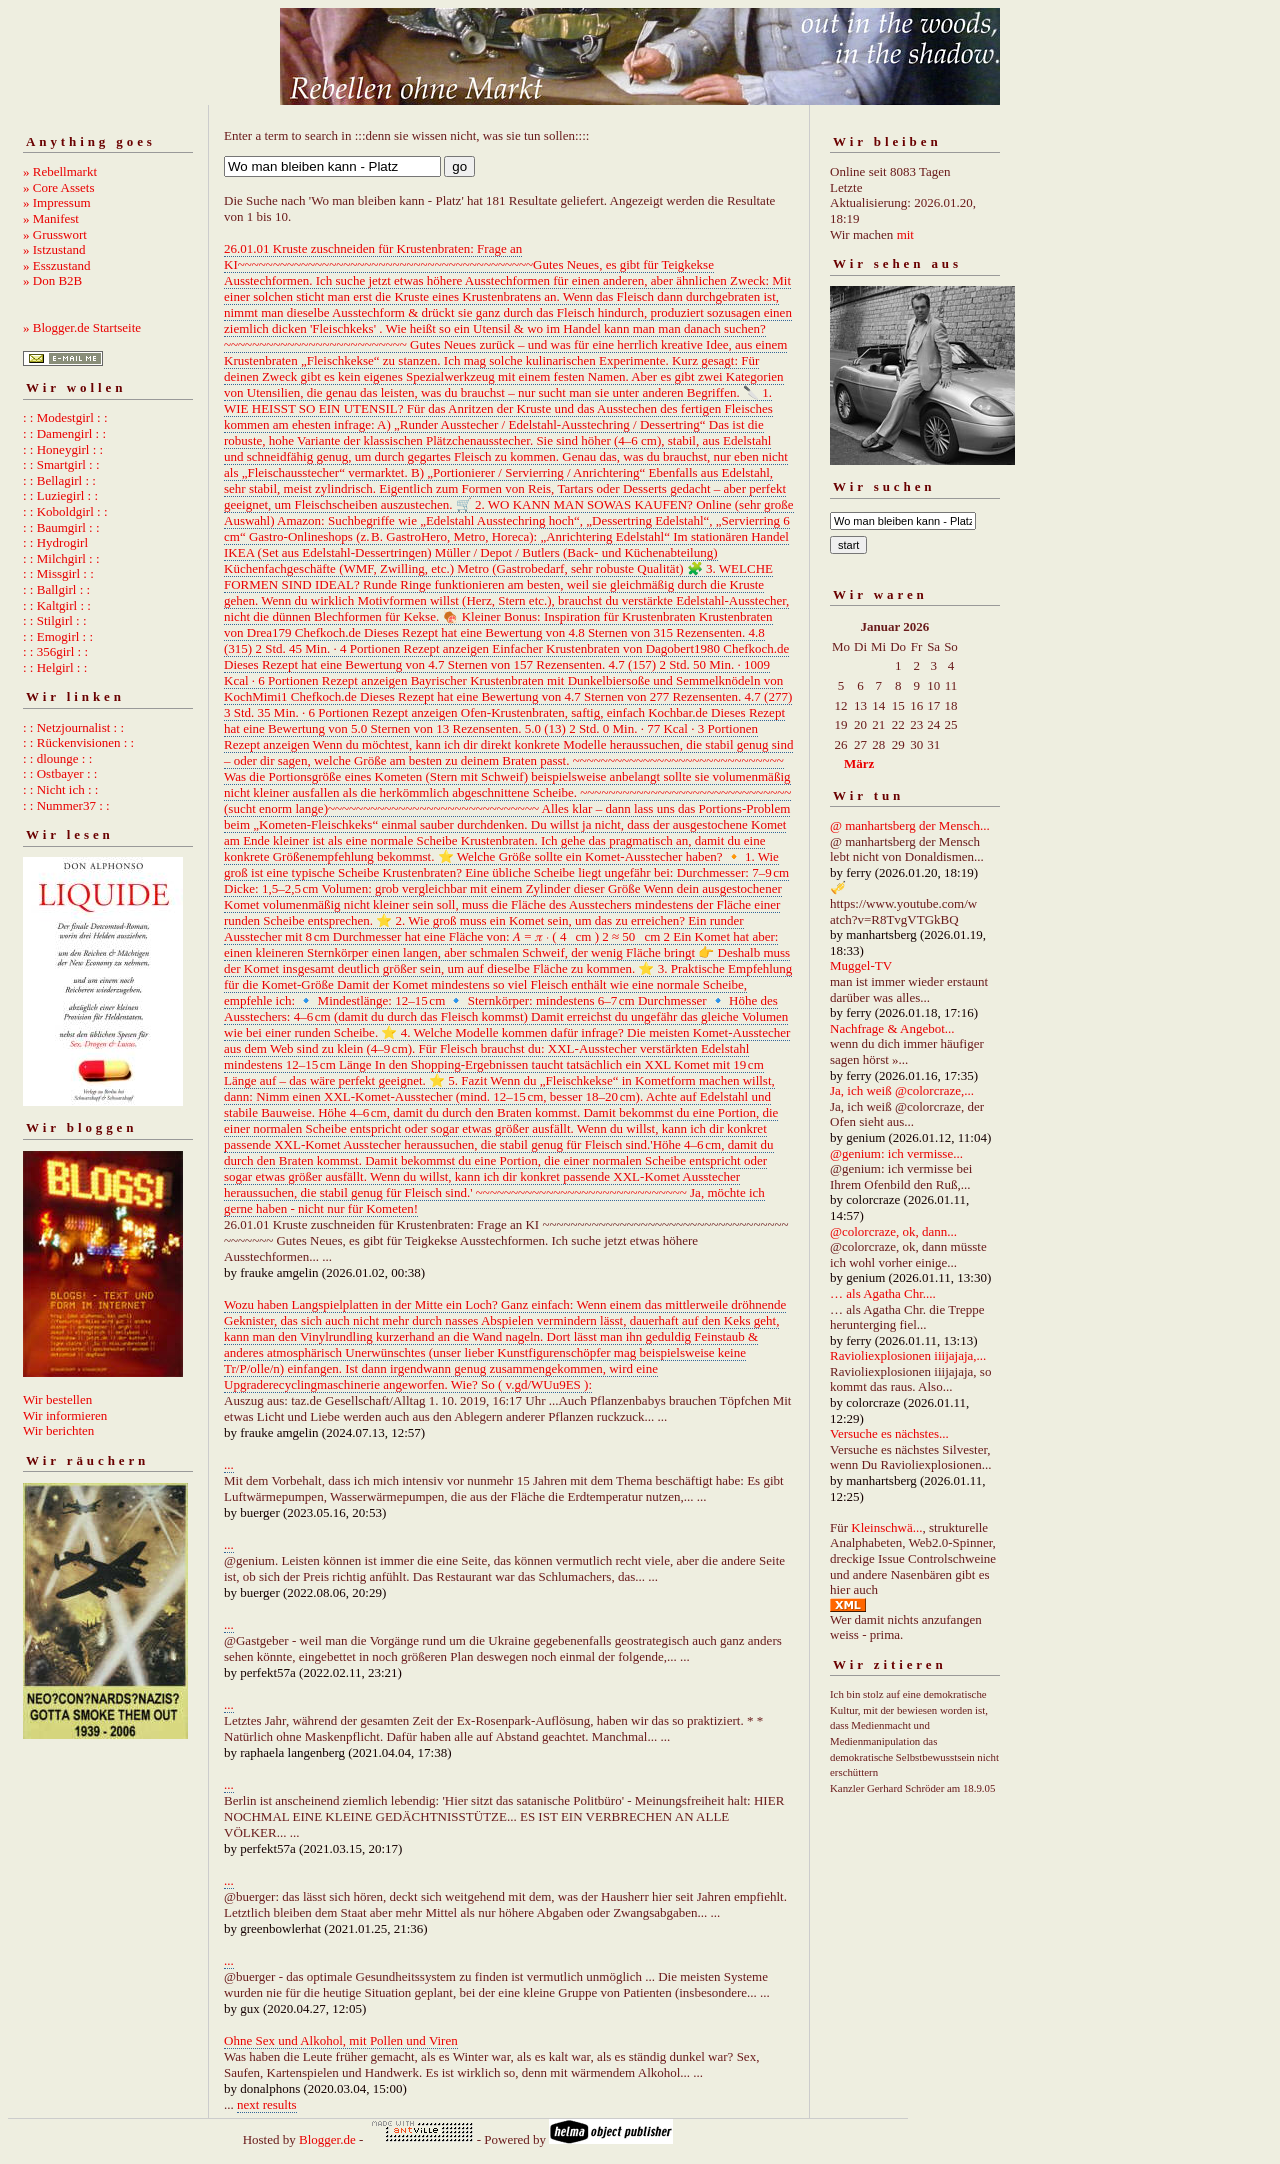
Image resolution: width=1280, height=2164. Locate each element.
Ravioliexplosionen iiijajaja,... (908, 1355)
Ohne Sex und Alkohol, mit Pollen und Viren (341, 2040)
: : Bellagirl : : (59, 480)
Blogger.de (327, 2139)
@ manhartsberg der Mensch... (910, 825)
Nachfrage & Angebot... (892, 1028)
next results (267, 2104)
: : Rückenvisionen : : (78, 742)
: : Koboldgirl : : (65, 511)
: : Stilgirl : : (55, 620)
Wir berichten (58, 1430)
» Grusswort (55, 234)
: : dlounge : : (57, 758)
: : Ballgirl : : (56, 589)
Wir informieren (65, 1415)
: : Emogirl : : (58, 636)
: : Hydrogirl (55, 542)
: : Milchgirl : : (61, 558)
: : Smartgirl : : (61, 464)
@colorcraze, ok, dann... (893, 1231)
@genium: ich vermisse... (896, 1153)
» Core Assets (59, 187)
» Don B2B (52, 280)
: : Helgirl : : (55, 667)
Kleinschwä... (886, 1527)
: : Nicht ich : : (60, 789)
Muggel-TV (861, 965)
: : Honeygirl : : (63, 449)
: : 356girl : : (55, 651)
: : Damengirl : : (64, 433)
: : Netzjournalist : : (73, 727)
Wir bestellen (57, 1399)
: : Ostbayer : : (60, 773)
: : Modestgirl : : (65, 417)
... (229, 1464)
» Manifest (51, 218)
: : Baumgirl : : (61, 527)
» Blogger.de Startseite (82, 327)
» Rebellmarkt (60, 171)
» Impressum (57, 202)
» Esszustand (57, 265)
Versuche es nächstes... (889, 1433)
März (859, 763)
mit (905, 234)
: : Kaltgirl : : (57, 605)
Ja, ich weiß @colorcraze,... (902, 1090)
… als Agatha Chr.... (883, 1293)
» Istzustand (54, 249)
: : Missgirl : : (58, 573)
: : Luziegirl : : (60, 495)
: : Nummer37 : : (66, 805)
